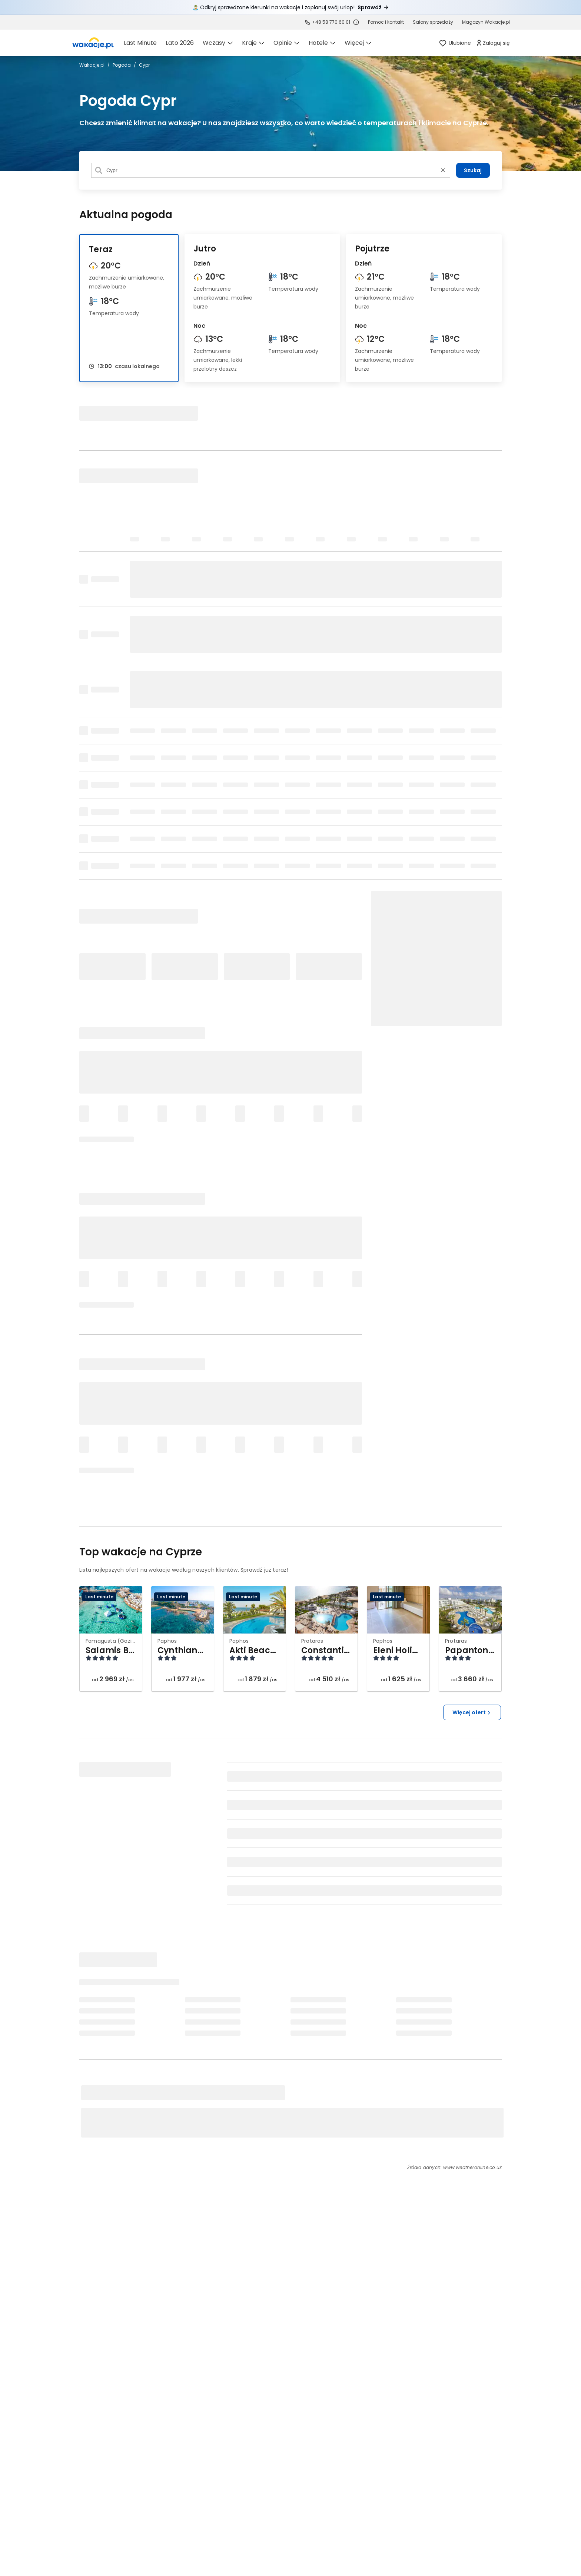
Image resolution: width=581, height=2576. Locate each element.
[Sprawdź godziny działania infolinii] (356, 22)
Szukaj (473, 170)
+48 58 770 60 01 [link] (331, 22)
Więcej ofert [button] (472, 1712)
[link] (93, 43)
